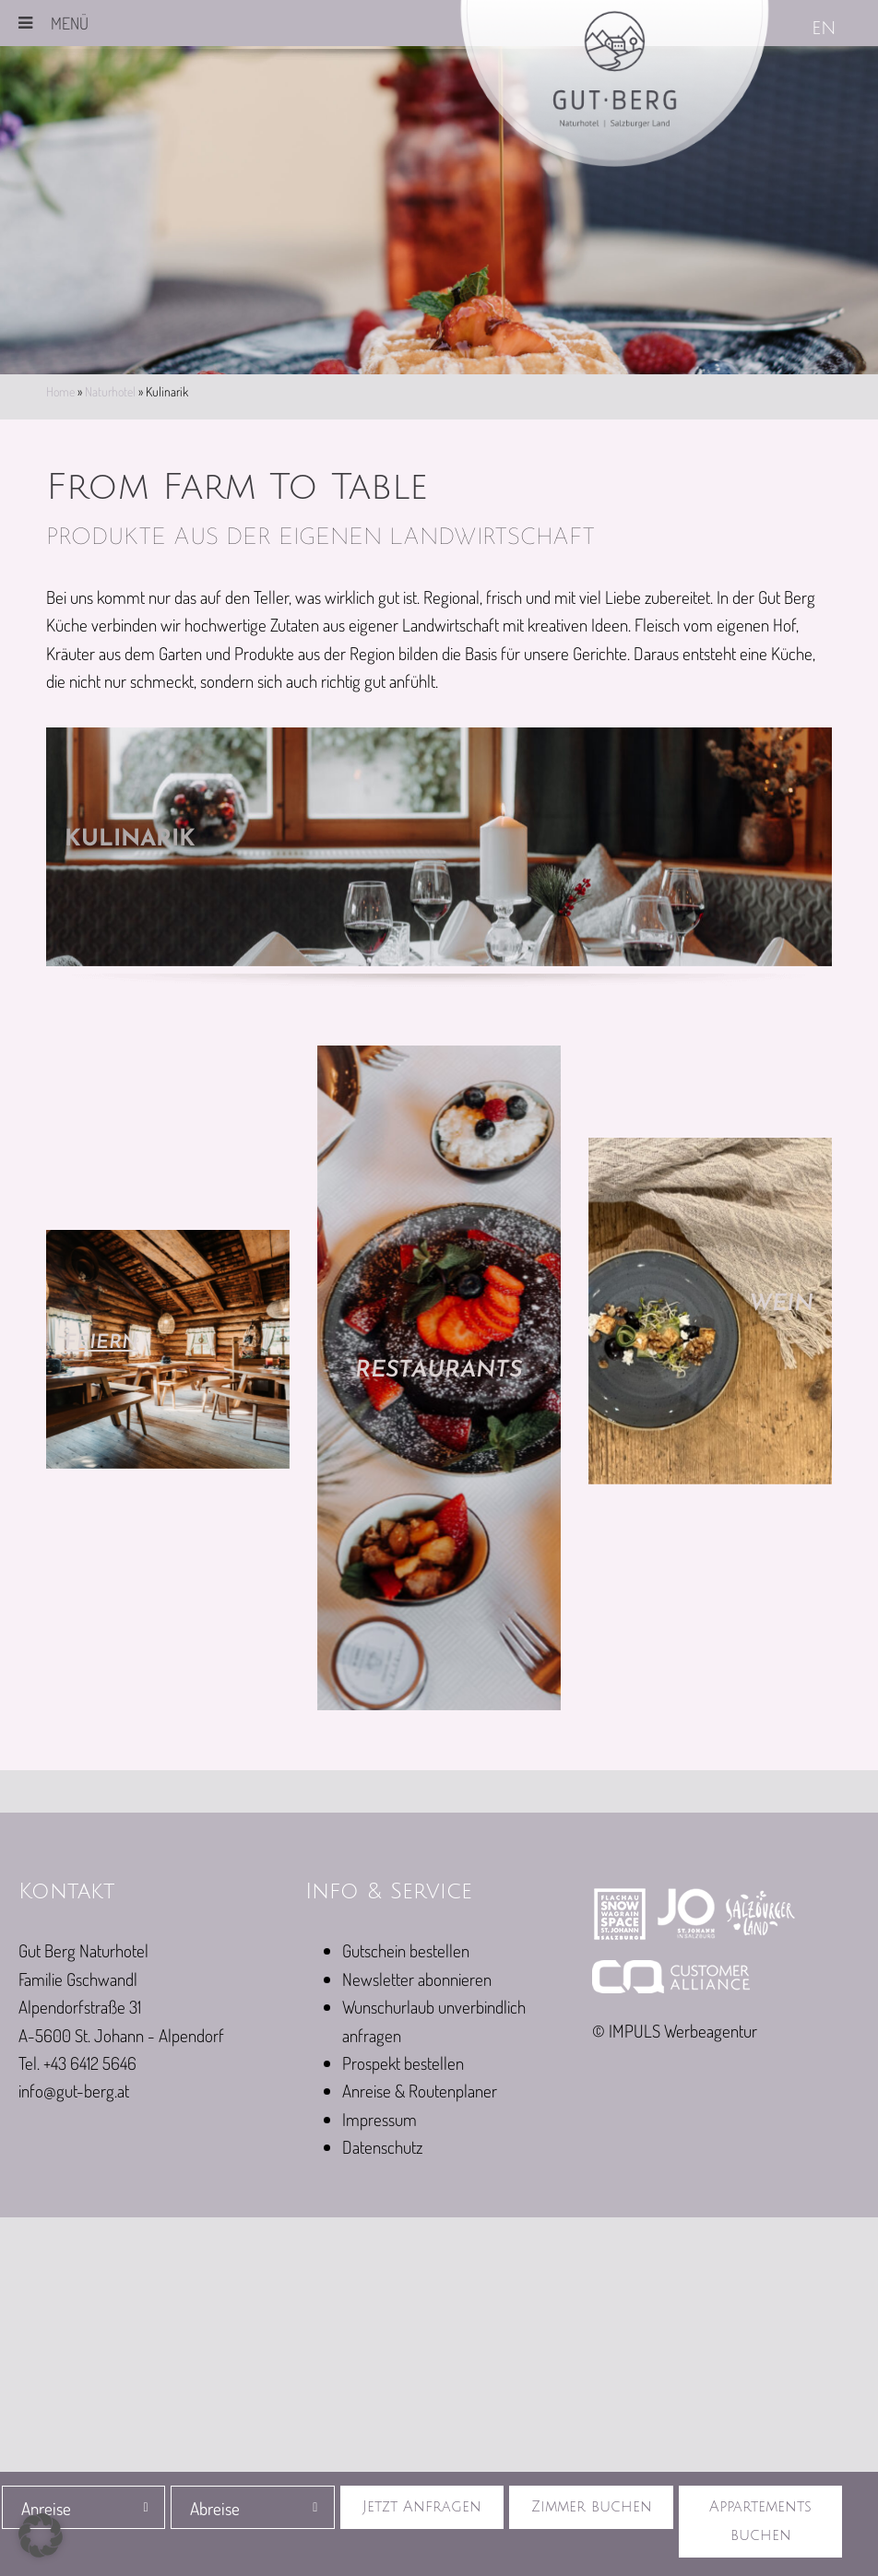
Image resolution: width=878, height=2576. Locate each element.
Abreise (215, 2508)
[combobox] (84, 2507)
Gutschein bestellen (405, 1950)
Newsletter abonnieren (417, 1979)
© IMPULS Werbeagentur (674, 2030)
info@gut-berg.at (73, 2090)
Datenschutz (382, 2146)
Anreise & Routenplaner (419, 2090)
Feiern (107, 1341)
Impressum (379, 2119)
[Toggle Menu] (25, 23)
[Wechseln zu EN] (825, 30)
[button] (40, 2535)
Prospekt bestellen (403, 2062)
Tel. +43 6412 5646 (77, 2062)
